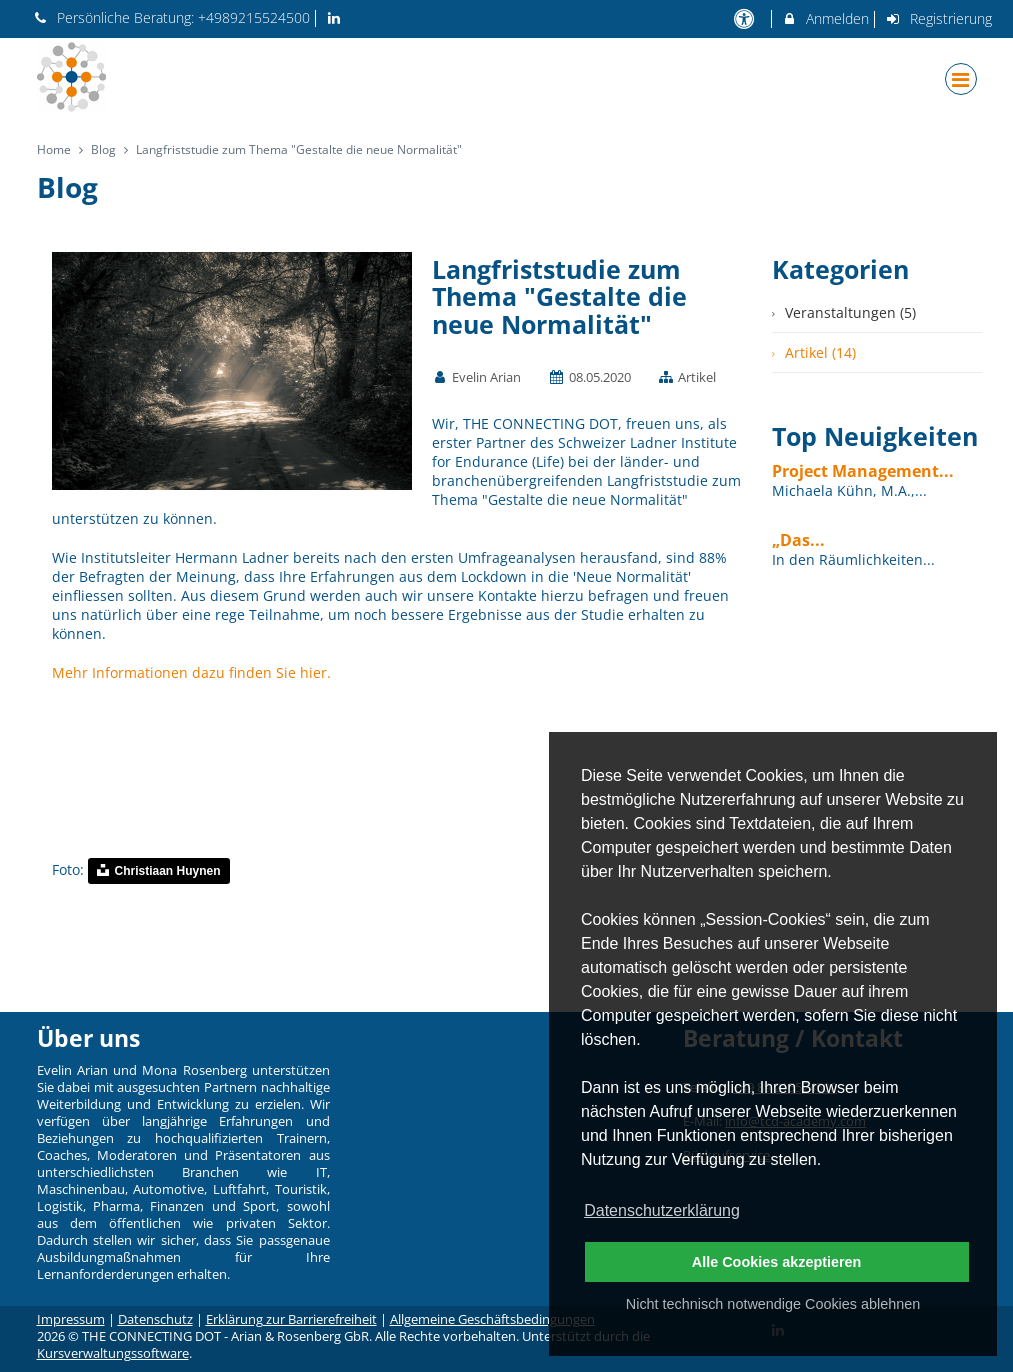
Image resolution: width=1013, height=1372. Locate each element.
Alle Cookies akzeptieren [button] (777, 1262)
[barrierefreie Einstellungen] (746, 18)
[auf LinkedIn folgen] (336, 17)
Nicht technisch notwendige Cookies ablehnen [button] (773, 1304)
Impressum (71, 1319)
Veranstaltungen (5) (850, 312)
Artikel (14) (820, 352)
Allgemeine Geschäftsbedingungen (492, 1319)
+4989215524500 (254, 17)
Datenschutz (155, 1319)
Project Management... (863, 471)
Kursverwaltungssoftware (113, 1353)
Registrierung (938, 18)
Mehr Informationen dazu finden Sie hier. (191, 672)
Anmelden (825, 18)
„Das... (798, 540)
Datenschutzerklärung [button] (662, 1210)
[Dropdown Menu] (961, 79)
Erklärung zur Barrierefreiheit (291, 1319)
